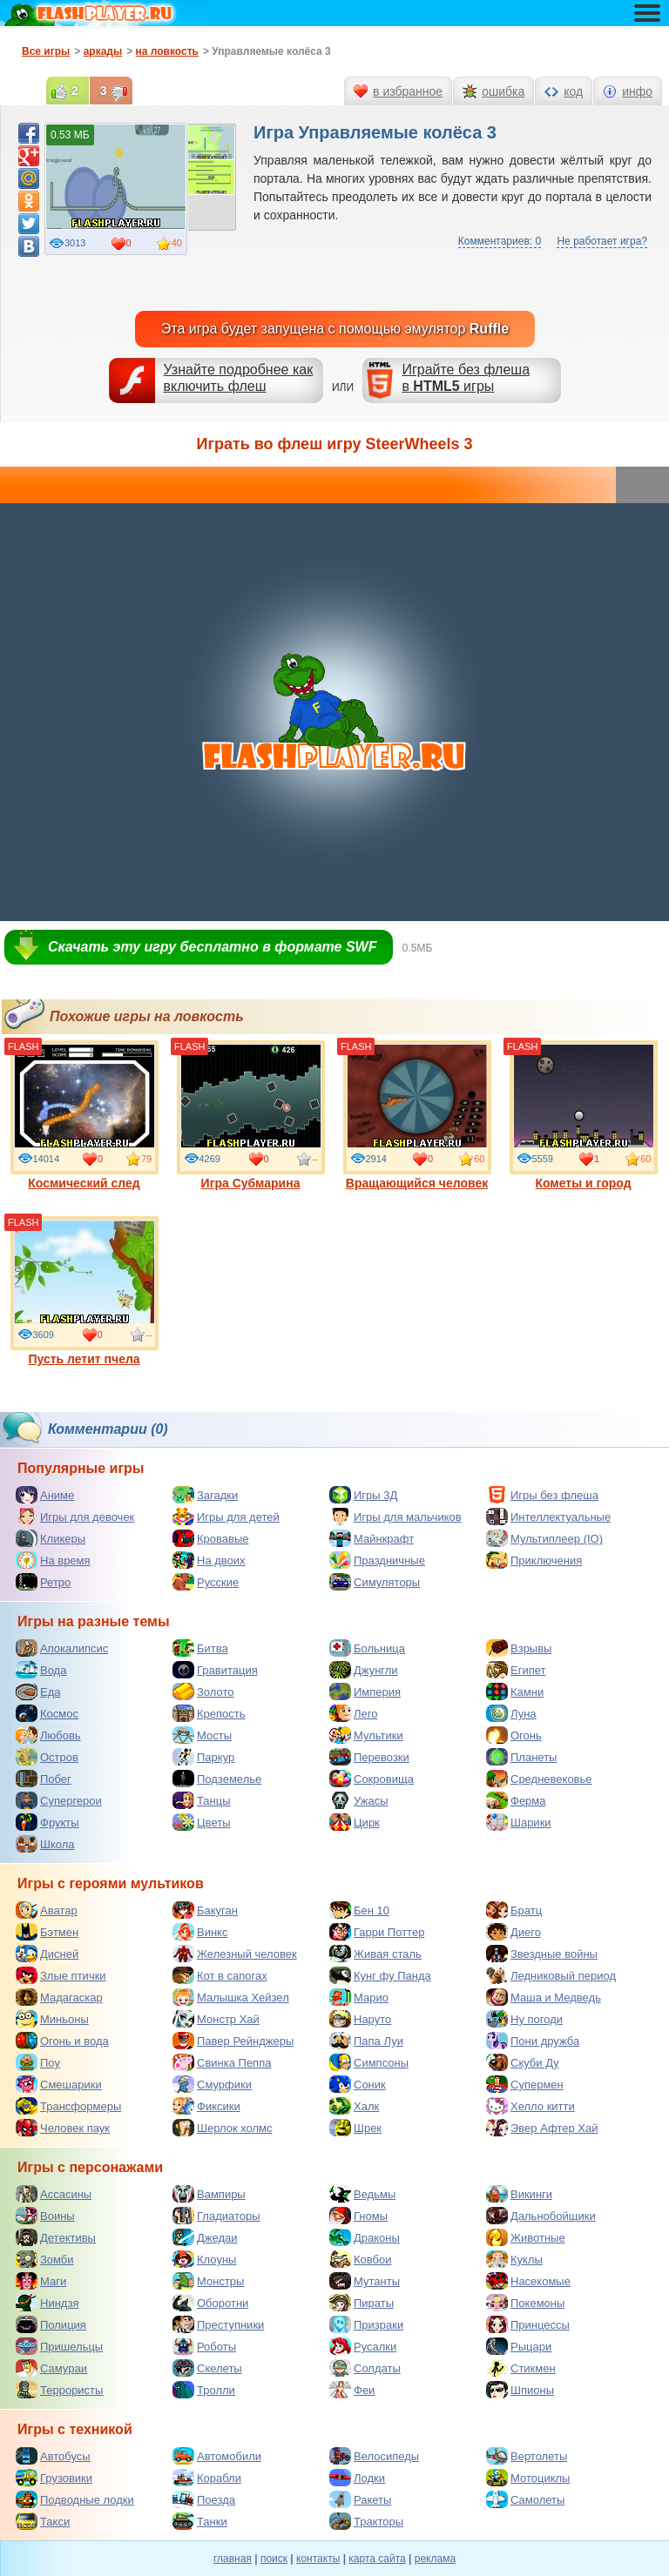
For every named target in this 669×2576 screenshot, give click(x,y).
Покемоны (525, 2302)
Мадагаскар (59, 1997)
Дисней (47, 1953)
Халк (354, 2106)
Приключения (534, 1560)
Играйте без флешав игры (466, 377)
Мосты (202, 1735)
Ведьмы (362, 2194)
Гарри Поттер (376, 1931)
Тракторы (366, 2521)
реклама (435, 2558)
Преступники (218, 2324)
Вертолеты (526, 2456)
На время (53, 1560)
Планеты (521, 1757)
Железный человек (234, 1953)
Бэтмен (47, 1931)
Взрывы (518, 1648)
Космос (47, 1713)
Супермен (525, 2084)
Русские (205, 1582)
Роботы (204, 2346)
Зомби (45, 2259)
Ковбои (360, 2259)
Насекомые (528, 2281)
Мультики (366, 1735)
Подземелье (216, 1778)
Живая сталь (375, 1953)
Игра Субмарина (251, 1115)
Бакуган (205, 1910)
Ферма (516, 1800)
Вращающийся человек (417, 1115)
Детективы (56, 2237)
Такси (43, 2521)
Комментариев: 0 (499, 241)
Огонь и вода (62, 2040)
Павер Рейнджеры (233, 2040)
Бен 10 (359, 1910)
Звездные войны (542, 1953)
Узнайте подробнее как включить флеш (239, 377)
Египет (515, 1669)
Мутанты (364, 2281)
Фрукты (47, 1822)
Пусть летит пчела (84, 1291)
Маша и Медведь (543, 1997)
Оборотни (210, 2302)
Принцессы (528, 2324)
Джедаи (205, 2237)
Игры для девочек (75, 1516)
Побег (43, 1778)
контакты (318, 2558)
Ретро (43, 1582)
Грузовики (54, 2477)
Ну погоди (524, 2019)
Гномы (358, 2215)
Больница (367, 1648)
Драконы (364, 2237)
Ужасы (359, 1800)
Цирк (354, 1822)
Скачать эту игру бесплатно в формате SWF (212, 946)
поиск (273, 2558)
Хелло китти (530, 2106)
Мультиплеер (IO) (544, 1538)
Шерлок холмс (222, 2127)
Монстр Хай (216, 2019)
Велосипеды (374, 2456)
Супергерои (59, 1800)
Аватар (47, 1910)
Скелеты (207, 2368)
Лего (353, 1713)
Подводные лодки (75, 2499)
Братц (514, 1910)
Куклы (514, 2259)
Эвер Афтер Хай (542, 2127)
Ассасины (53, 2194)
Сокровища (371, 1778)
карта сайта (376, 2558)
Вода (41, 1669)
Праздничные (377, 1560)
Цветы (201, 1822)
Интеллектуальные (548, 1516)
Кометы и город (584, 1115)
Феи (352, 2389)
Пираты (361, 2302)
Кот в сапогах (219, 1975)
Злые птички (61, 1975)
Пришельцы (59, 2346)
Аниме (45, 1494)
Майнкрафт (371, 1538)
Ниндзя (47, 2302)
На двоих (209, 1560)
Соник (357, 2084)
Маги (41, 2281)
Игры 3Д (363, 1494)
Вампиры (209, 2194)
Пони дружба (532, 2040)
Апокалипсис (62, 1648)
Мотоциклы (528, 2477)
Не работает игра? (602, 241)
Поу (38, 2062)
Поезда (203, 2499)
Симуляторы (374, 1582)
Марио (359, 1997)
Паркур (203, 1757)
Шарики (518, 1822)
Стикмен (521, 2368)
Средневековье (539, 1778)
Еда (38, 1691)
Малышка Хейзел (230, 1997)
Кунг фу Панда (380, 1975)
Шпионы (520, 2389)
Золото (203, 1691)
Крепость (209, 1713)
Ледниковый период (551, 1975)
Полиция (51, 2324)
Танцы (201, 1800)
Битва (200, 1648)
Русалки (362, 2346)
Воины (45, 2215)
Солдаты (365, 2368)
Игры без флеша (542, 1494)
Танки (199, 2521)
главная (232, 2558)
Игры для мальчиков (395, 1516)
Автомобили (216, 2456)
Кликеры (50, 1538)
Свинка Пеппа (221, 2062)
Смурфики (212, 2084)
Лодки (357, 2477)
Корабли (206, 2477)
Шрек (355, 2127)
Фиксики (206, 2106)
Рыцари (518, 2346)
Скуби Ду (522, 2062)
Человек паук (63, 2127)
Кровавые (210, 1538)
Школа (45, 1844)
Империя (365, 1691)
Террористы (59, 2389)
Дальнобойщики (541, 2215)
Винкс (199, 1931)
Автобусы (53, 2456)
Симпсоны (369, 2062)
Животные (525, 2237)
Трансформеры (68, 2106)
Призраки (366, 2324)
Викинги (519, 2194)
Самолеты (525, 2499)
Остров (47, 1757)
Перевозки (369, 1757)
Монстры (208, 2281)
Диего (513, 1931)
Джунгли (363, 1669)
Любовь (48, 1735)
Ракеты (360, 2499)
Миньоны (52, 2019)
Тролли (203, 2389)
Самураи (51, 2368)
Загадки (205, 1494)
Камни (515, 1691)
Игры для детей (226, 1516)
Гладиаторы (216, 2215)
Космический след (84, 1115)
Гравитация (215, 1669)
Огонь (514, 1735)
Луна (511, 1713)
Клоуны (204, 2259)
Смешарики (59, 2084)
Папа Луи (366, 2040)
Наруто (360, 2019)
